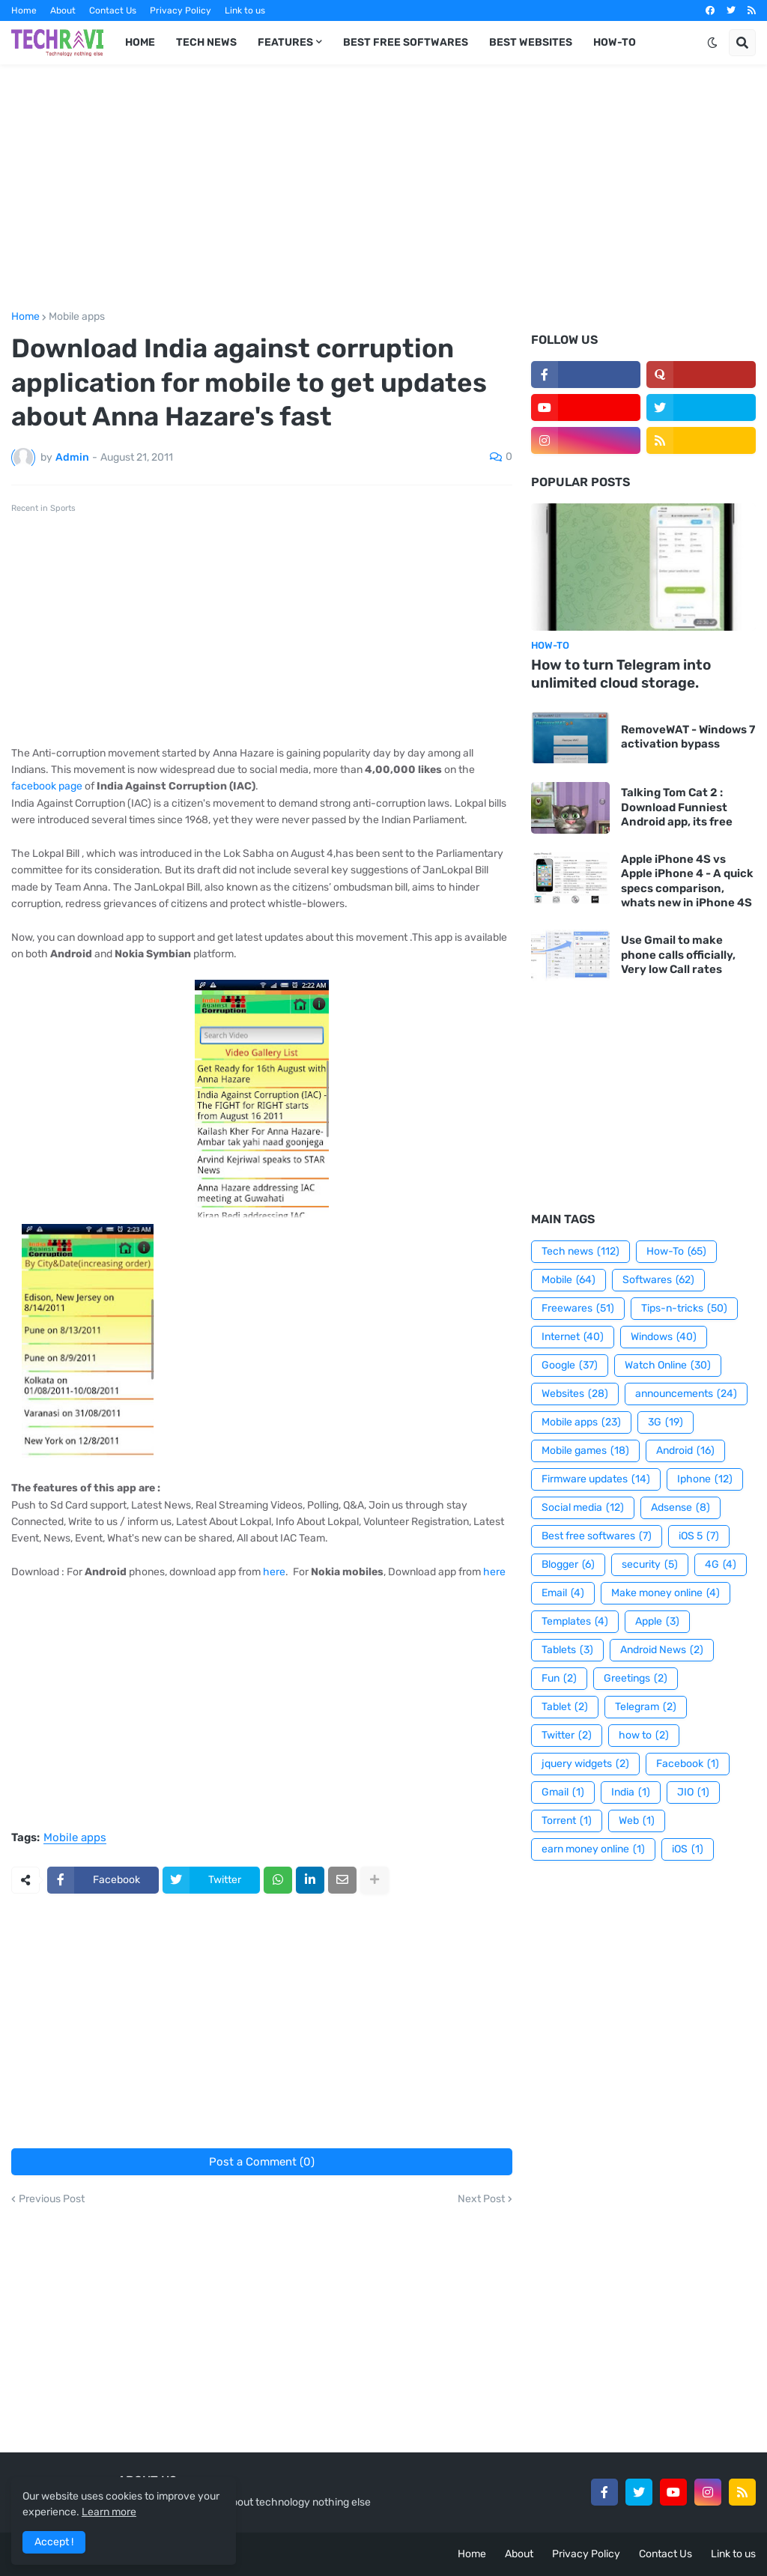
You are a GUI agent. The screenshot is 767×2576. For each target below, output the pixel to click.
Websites (575, 1394)
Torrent (567, 1820)
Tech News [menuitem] (206, 42)
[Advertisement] (383, 188)
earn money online (593, 1849)
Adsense (680, 1507)
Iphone (705, 1479)
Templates (575, 1621)
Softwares (658, 1280)
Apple (657, 1621)
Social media (583, 1507)
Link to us (245, 10)
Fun (559, 1678)
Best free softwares (597, 1536)
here (274, 1572)
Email (563, 1593)
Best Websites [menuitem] (530, 42)
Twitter (567, 1735)
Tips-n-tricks (684, 1308)
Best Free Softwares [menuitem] (405, 42)
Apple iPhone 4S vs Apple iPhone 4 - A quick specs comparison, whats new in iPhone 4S (687, 881)
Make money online (665, 1593)
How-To (676, 1251)
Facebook (687, 1764)
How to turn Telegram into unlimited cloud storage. (621, 674)
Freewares (578, 1308)
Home (24, 10)
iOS (687, 1849)
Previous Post (52, 2199)
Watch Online (668, 1365)
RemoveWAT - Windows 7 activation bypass (688, 737)
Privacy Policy (180, 10)
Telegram (645, 1707)
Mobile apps (77, 317)
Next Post (481, 2199)
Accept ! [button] (53, 2542)
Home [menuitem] (140, 42)
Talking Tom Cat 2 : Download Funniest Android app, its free (677, 807)
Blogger (568, 1564)
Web (637, 1820)
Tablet (565, 1707)
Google (570, 1365)
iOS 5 (699, 1536)
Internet (573, 1337)
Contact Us (112, 10)
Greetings (635, 1678)
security (650, 1564)
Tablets (567, 1650)
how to (644, 1735)
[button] (712, 42)
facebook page (46, 786)
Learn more (109, 2512)
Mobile (568, 1280)
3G (665, 1422)
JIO (693, 1792)
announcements (686, 1394)
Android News (661, 1650)
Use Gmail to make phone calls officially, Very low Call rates (678, 954)
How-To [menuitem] (614, 42)
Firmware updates (596, 1479)
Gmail (563, 1792)
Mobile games (585, 1450)
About (63, 10)
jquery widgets (585, 1764)
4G (720, 1564)
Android (685, 1450)
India (630, 1792)
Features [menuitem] (285, 42)
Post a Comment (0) (262, 2162)
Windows (664, 1337)
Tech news (580, 1251)
